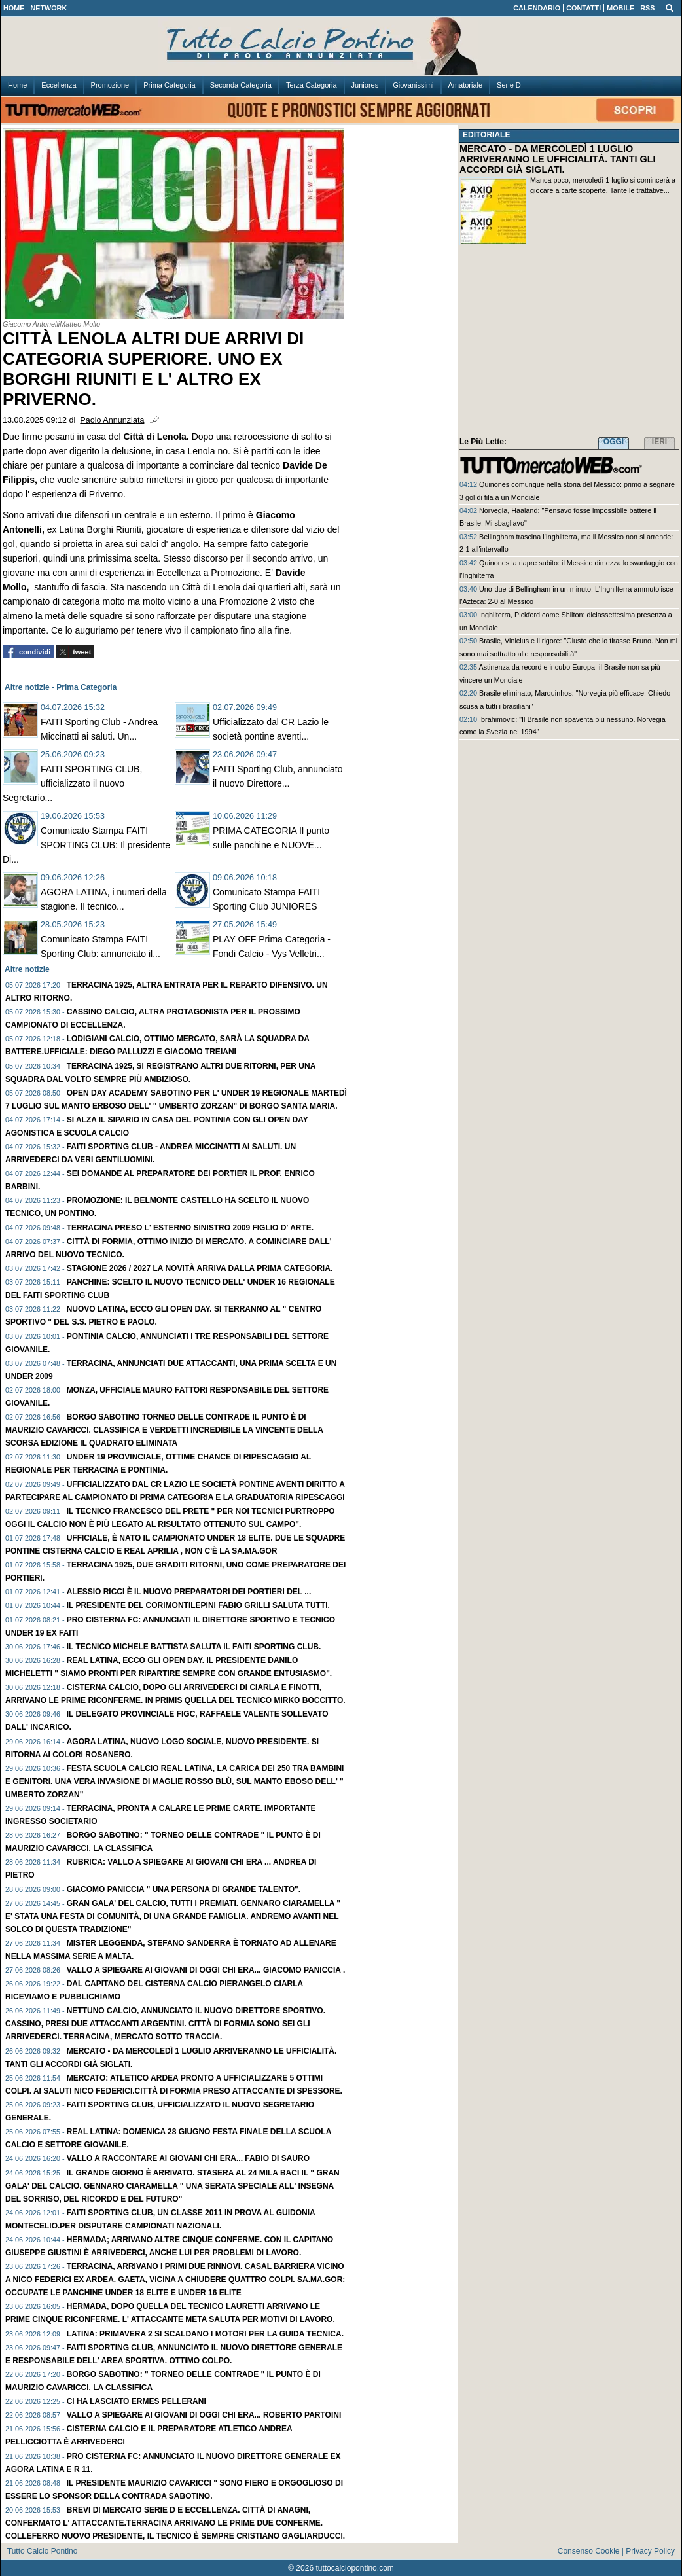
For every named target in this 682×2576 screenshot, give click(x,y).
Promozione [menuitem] (110, 85)
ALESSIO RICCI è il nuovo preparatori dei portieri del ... (189, 1591)
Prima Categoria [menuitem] (169, 85)
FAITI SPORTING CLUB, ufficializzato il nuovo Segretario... (72, 783)
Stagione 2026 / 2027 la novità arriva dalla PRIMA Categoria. (200, 1268)
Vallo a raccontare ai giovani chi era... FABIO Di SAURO (188, 2158)
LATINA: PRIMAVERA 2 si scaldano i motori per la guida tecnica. (205, 2333)
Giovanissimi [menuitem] (413, 85)
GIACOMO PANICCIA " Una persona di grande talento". (183, 1889)
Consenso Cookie (589, 2551)
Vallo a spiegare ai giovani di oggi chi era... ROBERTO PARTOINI (204, 2415)
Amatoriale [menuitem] (465, 85)
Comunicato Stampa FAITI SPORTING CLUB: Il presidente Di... (86, 845)
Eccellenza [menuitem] (58, 85)
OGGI (613, 441)
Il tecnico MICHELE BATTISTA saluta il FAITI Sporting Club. (194, 1646)
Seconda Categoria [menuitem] (241, 85)
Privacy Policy (650, 2551)
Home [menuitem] (17, 85)
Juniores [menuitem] (365, 85)
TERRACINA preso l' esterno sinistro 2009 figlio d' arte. (190, 1227)
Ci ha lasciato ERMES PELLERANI (136, 2401)
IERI (659, 441)
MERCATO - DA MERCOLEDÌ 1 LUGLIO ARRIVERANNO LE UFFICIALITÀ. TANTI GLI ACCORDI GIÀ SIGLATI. (557, 159)
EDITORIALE (486, 134)
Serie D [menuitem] (509, 85)
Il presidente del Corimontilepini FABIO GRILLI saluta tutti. (198, 1605)
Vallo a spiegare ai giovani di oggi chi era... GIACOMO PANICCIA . (206, 1970)
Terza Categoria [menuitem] (311, 85)
